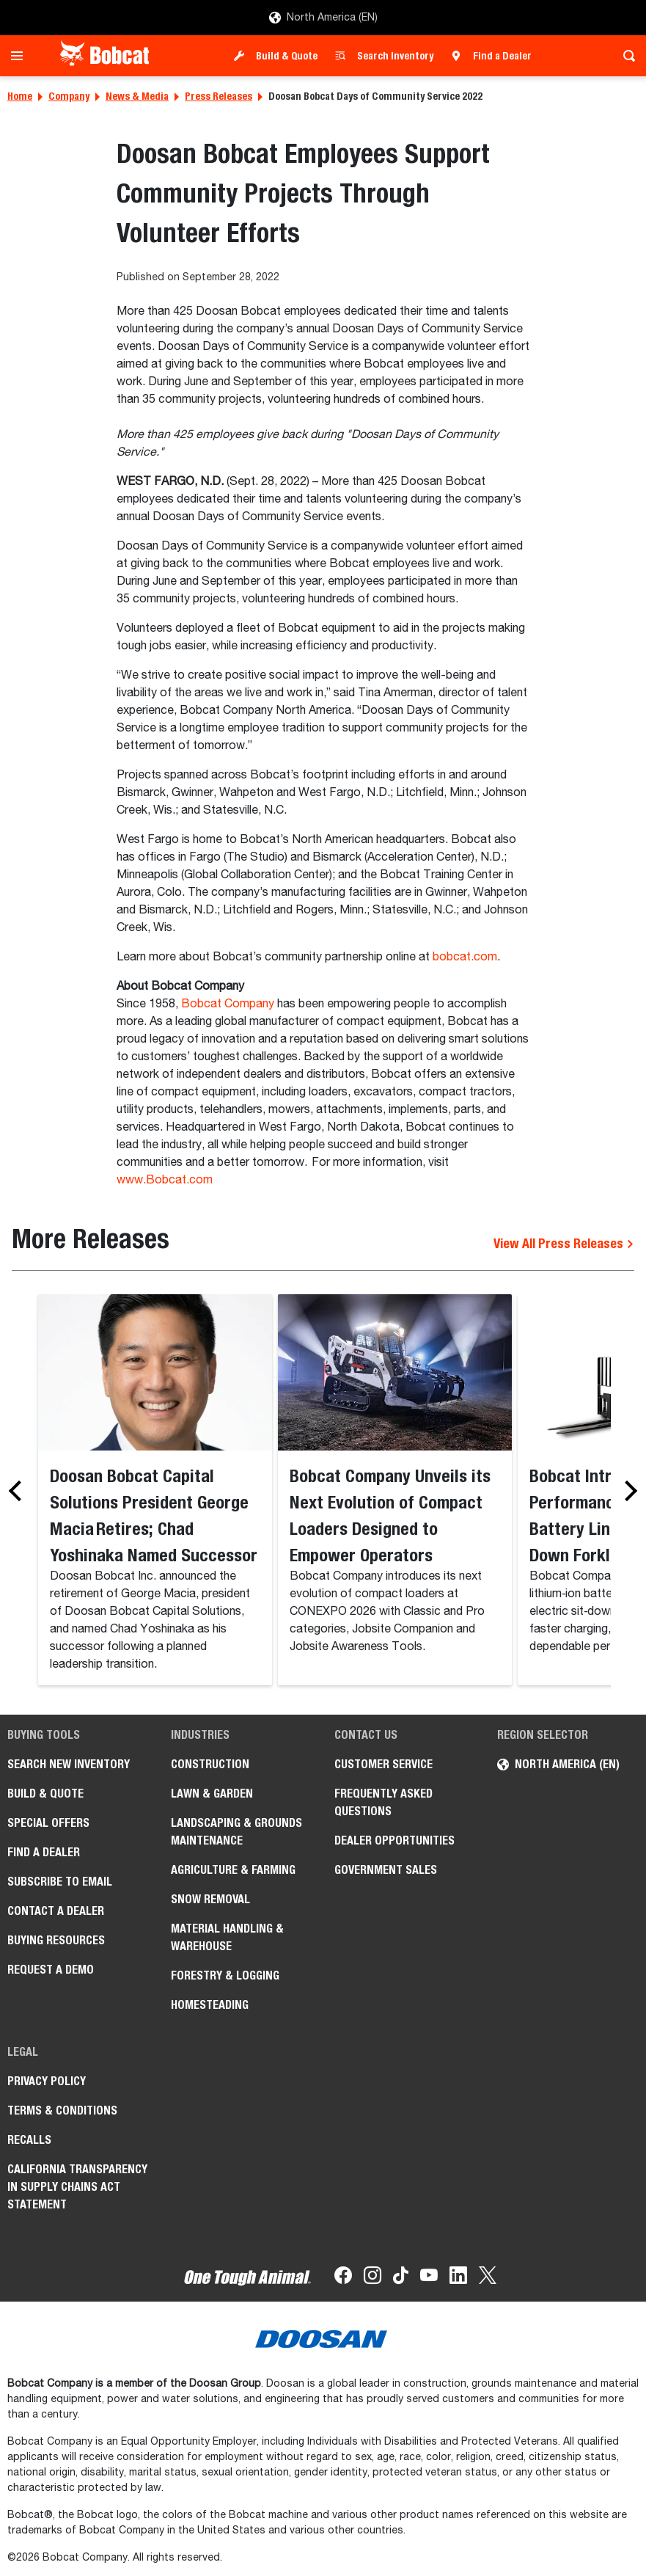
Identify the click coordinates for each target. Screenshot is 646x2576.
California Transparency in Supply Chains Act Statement (77, 2186)
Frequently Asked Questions (383, 1802)
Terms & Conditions (62, 2110)
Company (68, 96)
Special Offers (48, 1823)
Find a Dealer (502, 56)
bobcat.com (465, 957)
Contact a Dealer (55, 1911)
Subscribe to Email (59, 1882)
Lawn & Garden (212, 1793)
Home (19, 96)
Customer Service (383, 1764)
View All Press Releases (563, 1243)
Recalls (29, 2140)
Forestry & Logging (225, 1975)
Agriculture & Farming (233, 1870)
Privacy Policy (46, 2081)
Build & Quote (287, 56)
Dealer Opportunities (394, 1840)
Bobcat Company (227, 1004)
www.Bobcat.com (165, 1180)
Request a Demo (50, 1970)
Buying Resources (56, 1940)
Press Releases (218, 96)
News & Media (137, 96)
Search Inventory (395, 56)
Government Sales (385, 1870)
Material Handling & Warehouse (227, 1937)
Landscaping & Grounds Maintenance (236, 1831)
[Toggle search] (625, 55)
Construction (210, 1764)
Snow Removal (210, 1899)
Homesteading (210, 2005)
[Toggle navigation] (21, 55)
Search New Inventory (68, 1764)
